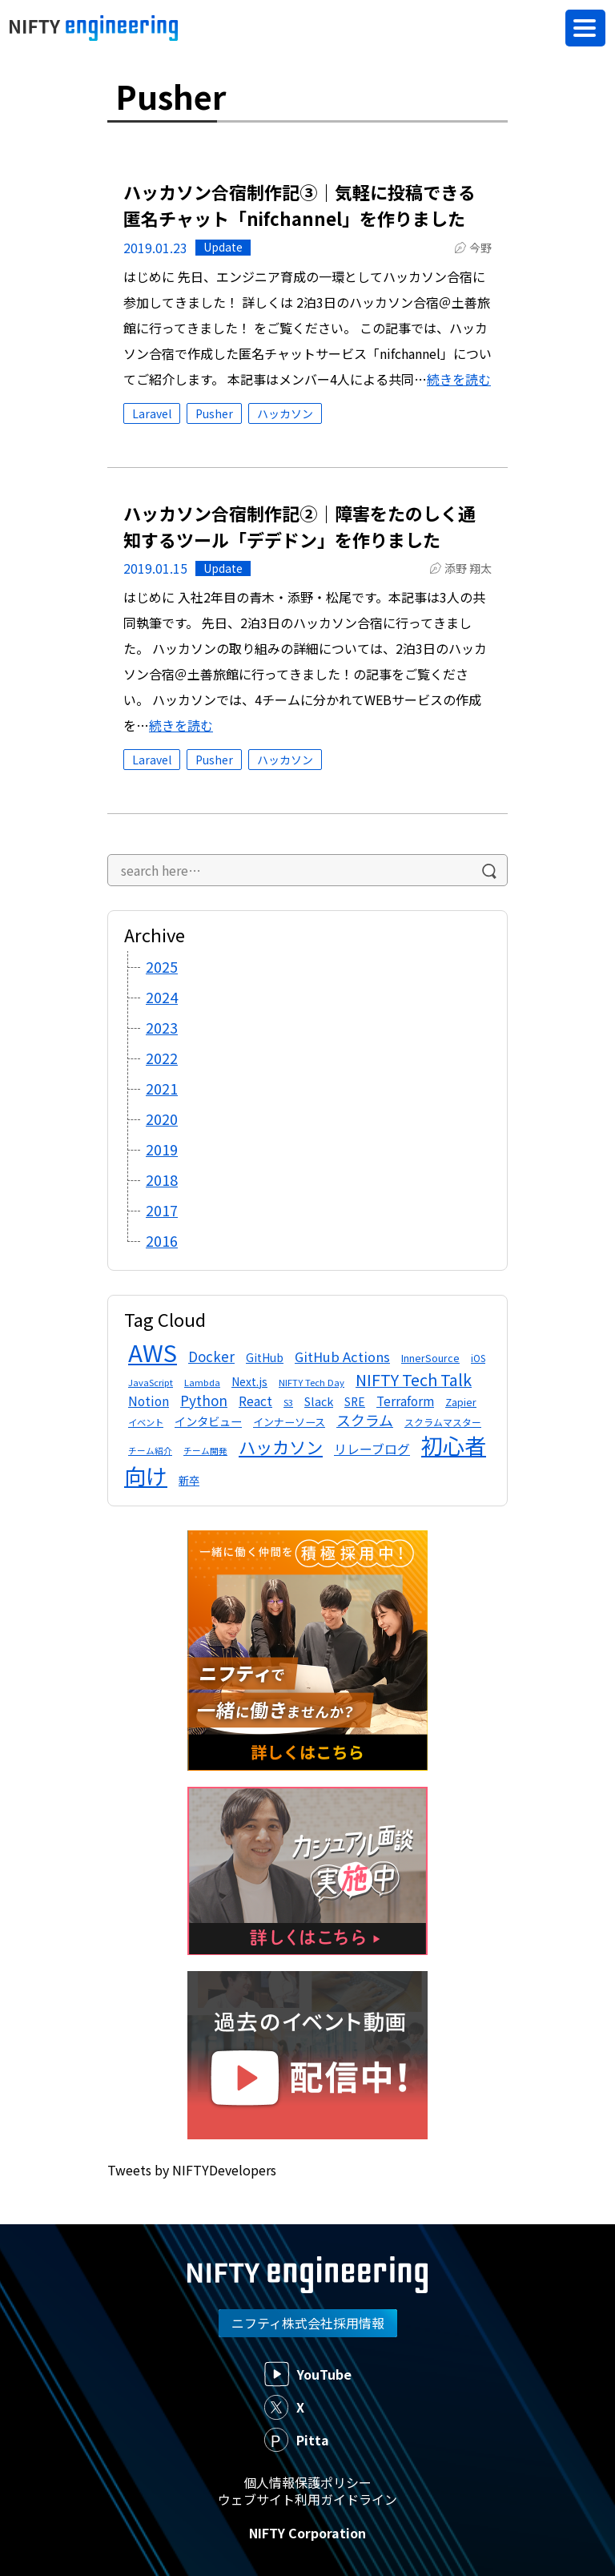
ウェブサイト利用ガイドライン (307, 2499)
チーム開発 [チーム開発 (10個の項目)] (205, 1451)
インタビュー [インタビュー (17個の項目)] (208, 1421)
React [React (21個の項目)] (255, 1401)
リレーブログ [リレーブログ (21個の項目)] (372, 1449)
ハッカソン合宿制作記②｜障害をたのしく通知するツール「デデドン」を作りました (299, 526)
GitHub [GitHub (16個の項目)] (264, 1357)
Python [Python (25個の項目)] (203, 1400)
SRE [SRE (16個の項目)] (354, 1401)
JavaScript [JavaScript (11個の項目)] (150, 1382)
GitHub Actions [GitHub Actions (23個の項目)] (342, 1356)
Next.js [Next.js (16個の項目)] (249, 1381)
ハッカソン (285, 413)
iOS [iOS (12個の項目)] (478, 1358)
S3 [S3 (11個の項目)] (288, 1402)
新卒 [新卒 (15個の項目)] (189, 1480)
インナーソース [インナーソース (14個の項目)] (289, 1421)
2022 (162, 1057)
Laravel (151, 413)
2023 (162, 1027)
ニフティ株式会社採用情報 (307, 2322)
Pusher (214, 413)
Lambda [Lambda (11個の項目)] (202, 1382)
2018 (162, 1179)
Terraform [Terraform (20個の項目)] (405, 1400)
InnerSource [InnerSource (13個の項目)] (430, 1357)
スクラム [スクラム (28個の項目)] (364, 1419)
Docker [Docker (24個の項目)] (211, 1356)
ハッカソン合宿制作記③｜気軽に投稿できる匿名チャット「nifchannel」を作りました (299, 205)
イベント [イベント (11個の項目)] (145, 1422)
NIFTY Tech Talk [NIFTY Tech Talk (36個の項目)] (414, 1379)
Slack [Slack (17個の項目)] (318, 1401)
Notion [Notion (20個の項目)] (148, 1400)
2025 (162, 966)
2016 (162, 1240)
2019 (162, 1149)
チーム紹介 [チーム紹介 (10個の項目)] (150, 1451)
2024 (162, 996)
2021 (162, 1088)
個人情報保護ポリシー (307, 2482)
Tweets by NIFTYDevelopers (191, 2169)
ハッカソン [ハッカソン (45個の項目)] (281, 1446)
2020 (162, 1118)
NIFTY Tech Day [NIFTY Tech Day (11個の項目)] (311, 1382)
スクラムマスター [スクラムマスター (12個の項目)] (442, 1422)
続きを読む (459, 379)
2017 (162, 1209)
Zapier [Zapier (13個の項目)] (460, 1401)
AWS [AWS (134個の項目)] (152, 1352)
